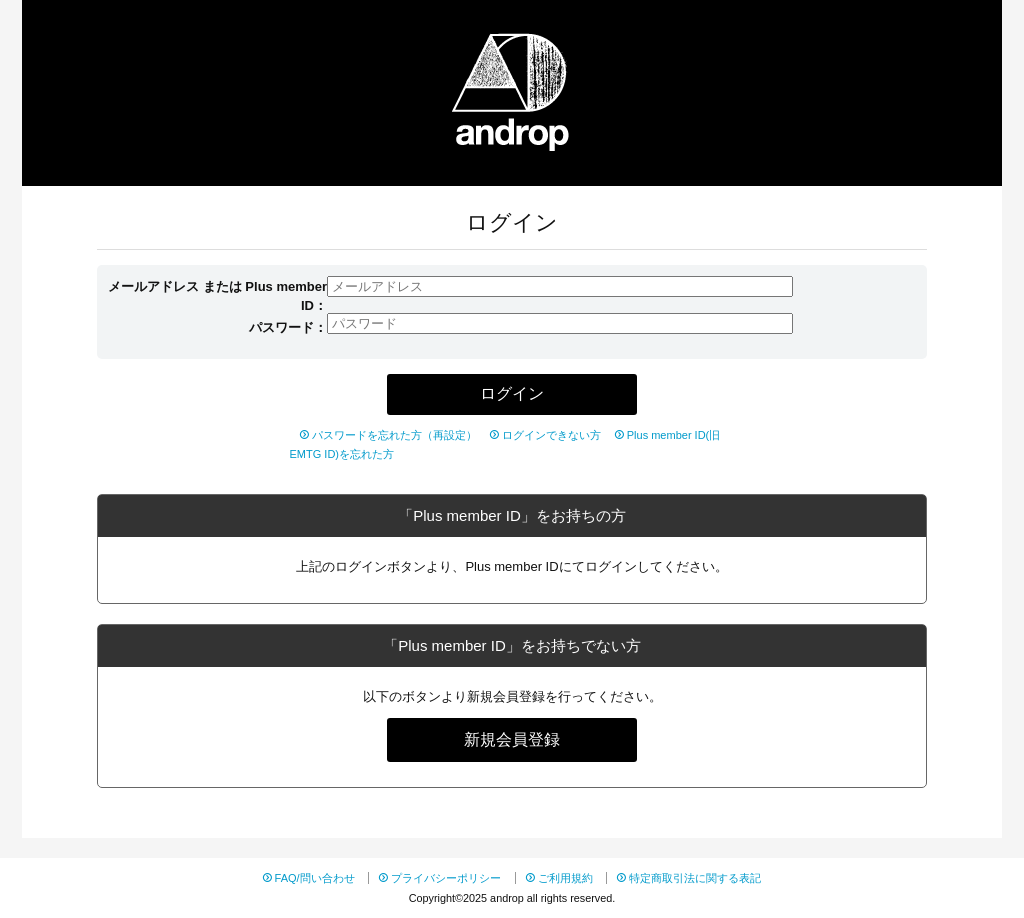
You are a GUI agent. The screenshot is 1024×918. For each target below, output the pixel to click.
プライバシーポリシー (446, 878)
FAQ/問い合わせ (315, 878)
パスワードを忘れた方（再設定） (394, 435)
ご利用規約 (565, 878)
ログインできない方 (551, 435)
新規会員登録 (512, 739)
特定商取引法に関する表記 (695, 878)
